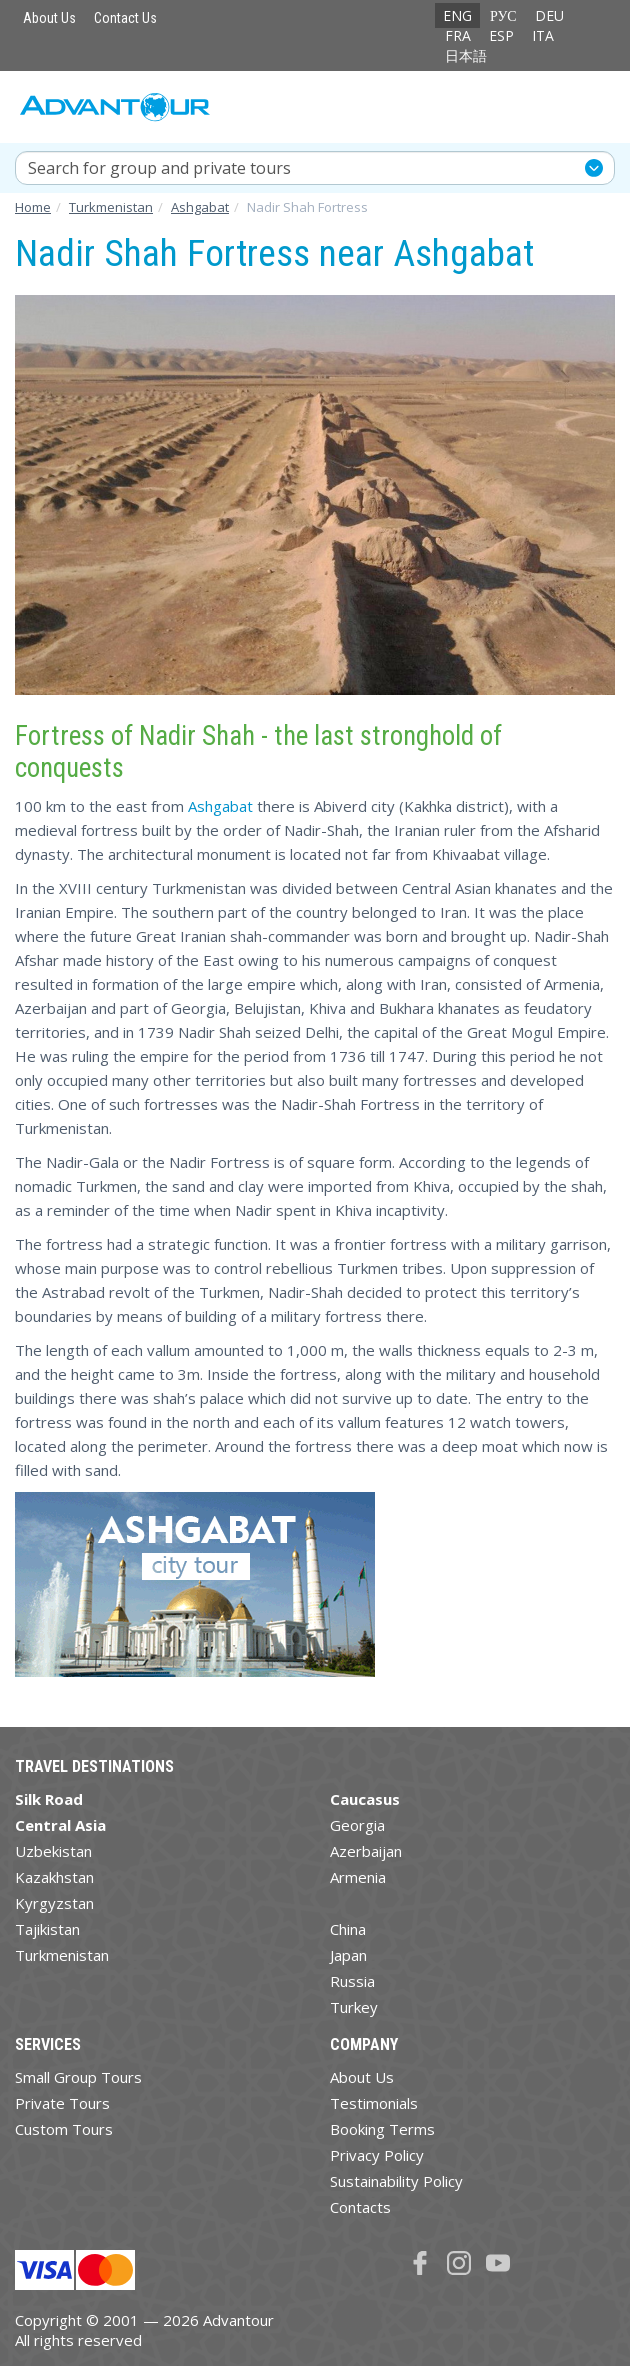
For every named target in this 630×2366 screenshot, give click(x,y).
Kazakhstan (54, 1877)
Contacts (360, 2207)
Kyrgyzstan (54, 1903)
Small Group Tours (78, 2077)
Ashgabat (220, 806)
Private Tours (62, 2103)
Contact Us (125, 18)
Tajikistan (47, 1929)
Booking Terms (382, 2129)
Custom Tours (64, 2129)
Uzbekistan (53, 1851)
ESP (501, 35)
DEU (549, 15)
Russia (352, 1981)
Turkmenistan (62, 1955)
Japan (348, 1955)
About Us (49, 18)
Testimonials (374, 2103)
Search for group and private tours (159, 168)
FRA (458, 35)
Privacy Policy (377, 2155)
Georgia (357, 1825)
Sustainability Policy (396, 2181)
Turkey (354, 2007)
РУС (503, 15)
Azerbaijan (366, 1851)
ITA (543, 35)
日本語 (466, 55)
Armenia (358, 1877)
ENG (457, 15)
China (348, 1929)
